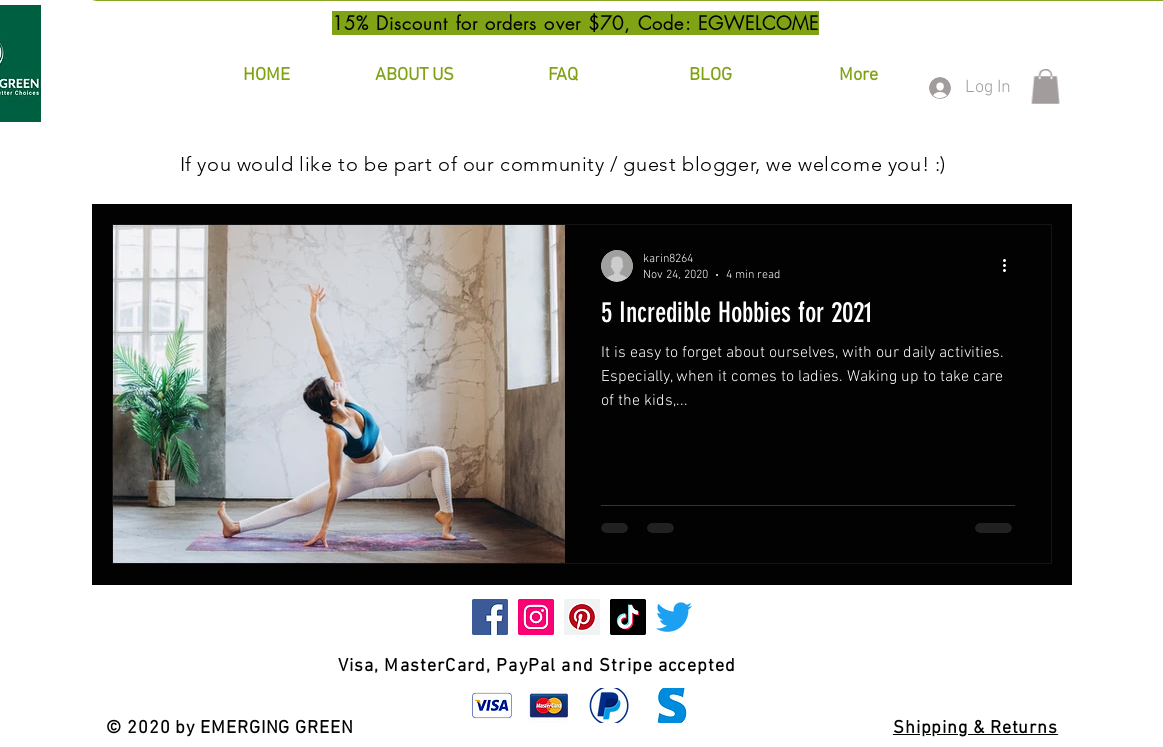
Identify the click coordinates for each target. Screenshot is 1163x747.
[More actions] (1012, 266)
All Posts (146, 163)
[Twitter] (674, 617)
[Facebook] (490, 617)
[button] (1045, 86)
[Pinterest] (582, 617)
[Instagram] (536, 617)
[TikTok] (628, 617)
